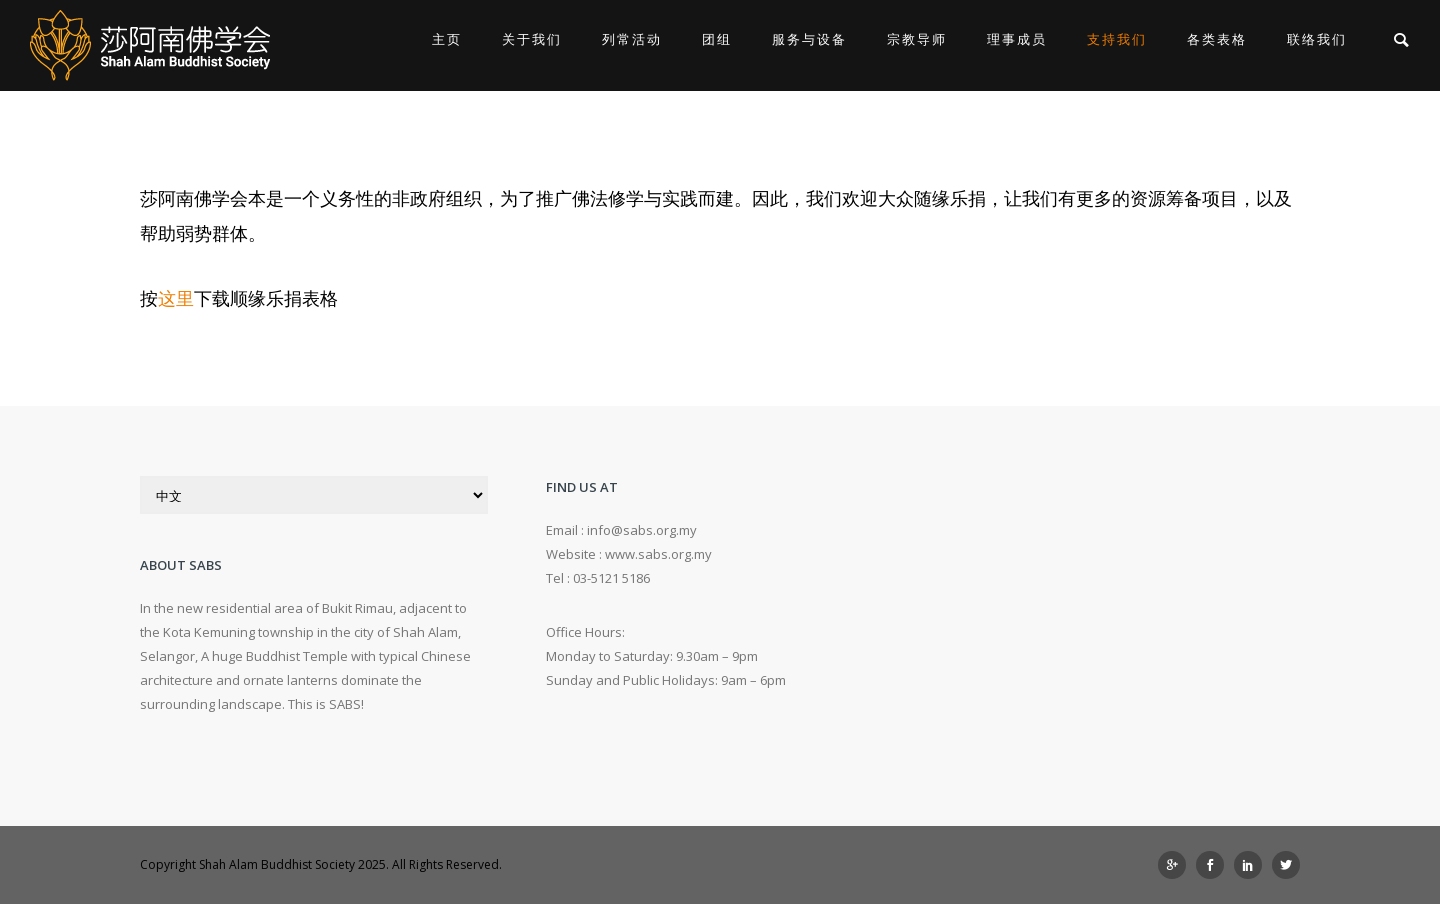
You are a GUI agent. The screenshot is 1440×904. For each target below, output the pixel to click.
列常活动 (632, 39)
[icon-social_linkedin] (1253, 865)
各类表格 (1217, 39)
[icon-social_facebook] (1215, 865)
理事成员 (1017, 39)
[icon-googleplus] (1177, 865)
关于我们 (532, 39)
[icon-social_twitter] (1286, 865)
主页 (447, 39)
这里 (176, 298)
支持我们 (1117, 39)
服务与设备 (809, 39)
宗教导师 (917, 39)
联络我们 (1317, 39)
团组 (717, 39)
